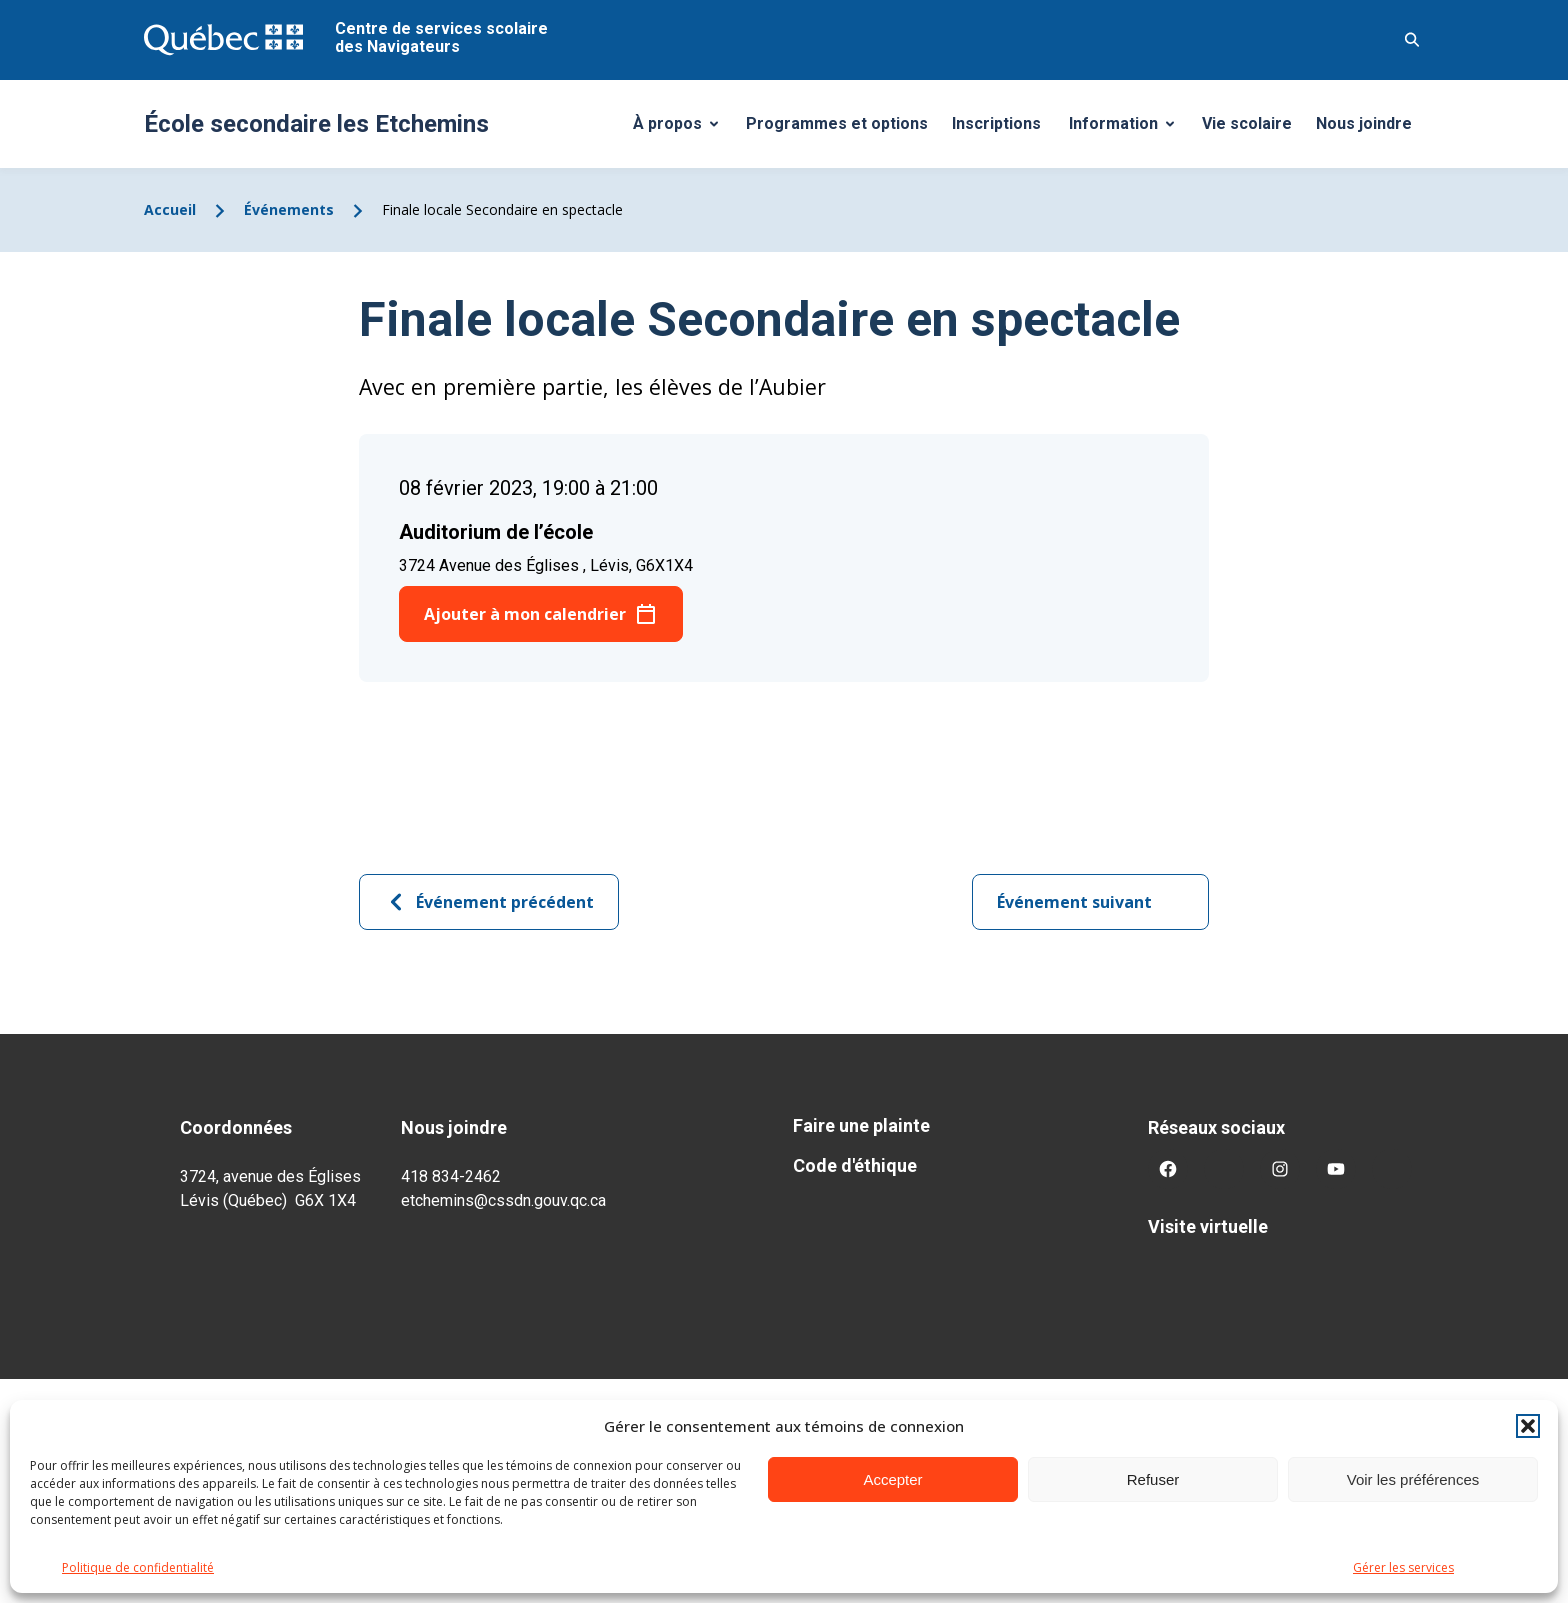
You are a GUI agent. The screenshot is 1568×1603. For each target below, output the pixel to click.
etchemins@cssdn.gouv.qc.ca (503, 1200)
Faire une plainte (861, 1125)
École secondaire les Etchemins (316, 124)
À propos (683, 129)
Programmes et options (837, 123)
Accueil (170, 209)
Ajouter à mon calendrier (525, 614)
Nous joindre (1364, 123)
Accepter (892, 1479)
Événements (289, 209)
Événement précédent (489, 902)
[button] (1528, 1426)
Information (1129, 129)
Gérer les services (1403, 1567)
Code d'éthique (855, 1165)
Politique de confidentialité (138, 1567)
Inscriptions (996, 123)
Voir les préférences (1413, 1479)
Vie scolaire (1247, 123)
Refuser (1153, 1479)
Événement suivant (1090, 902)
